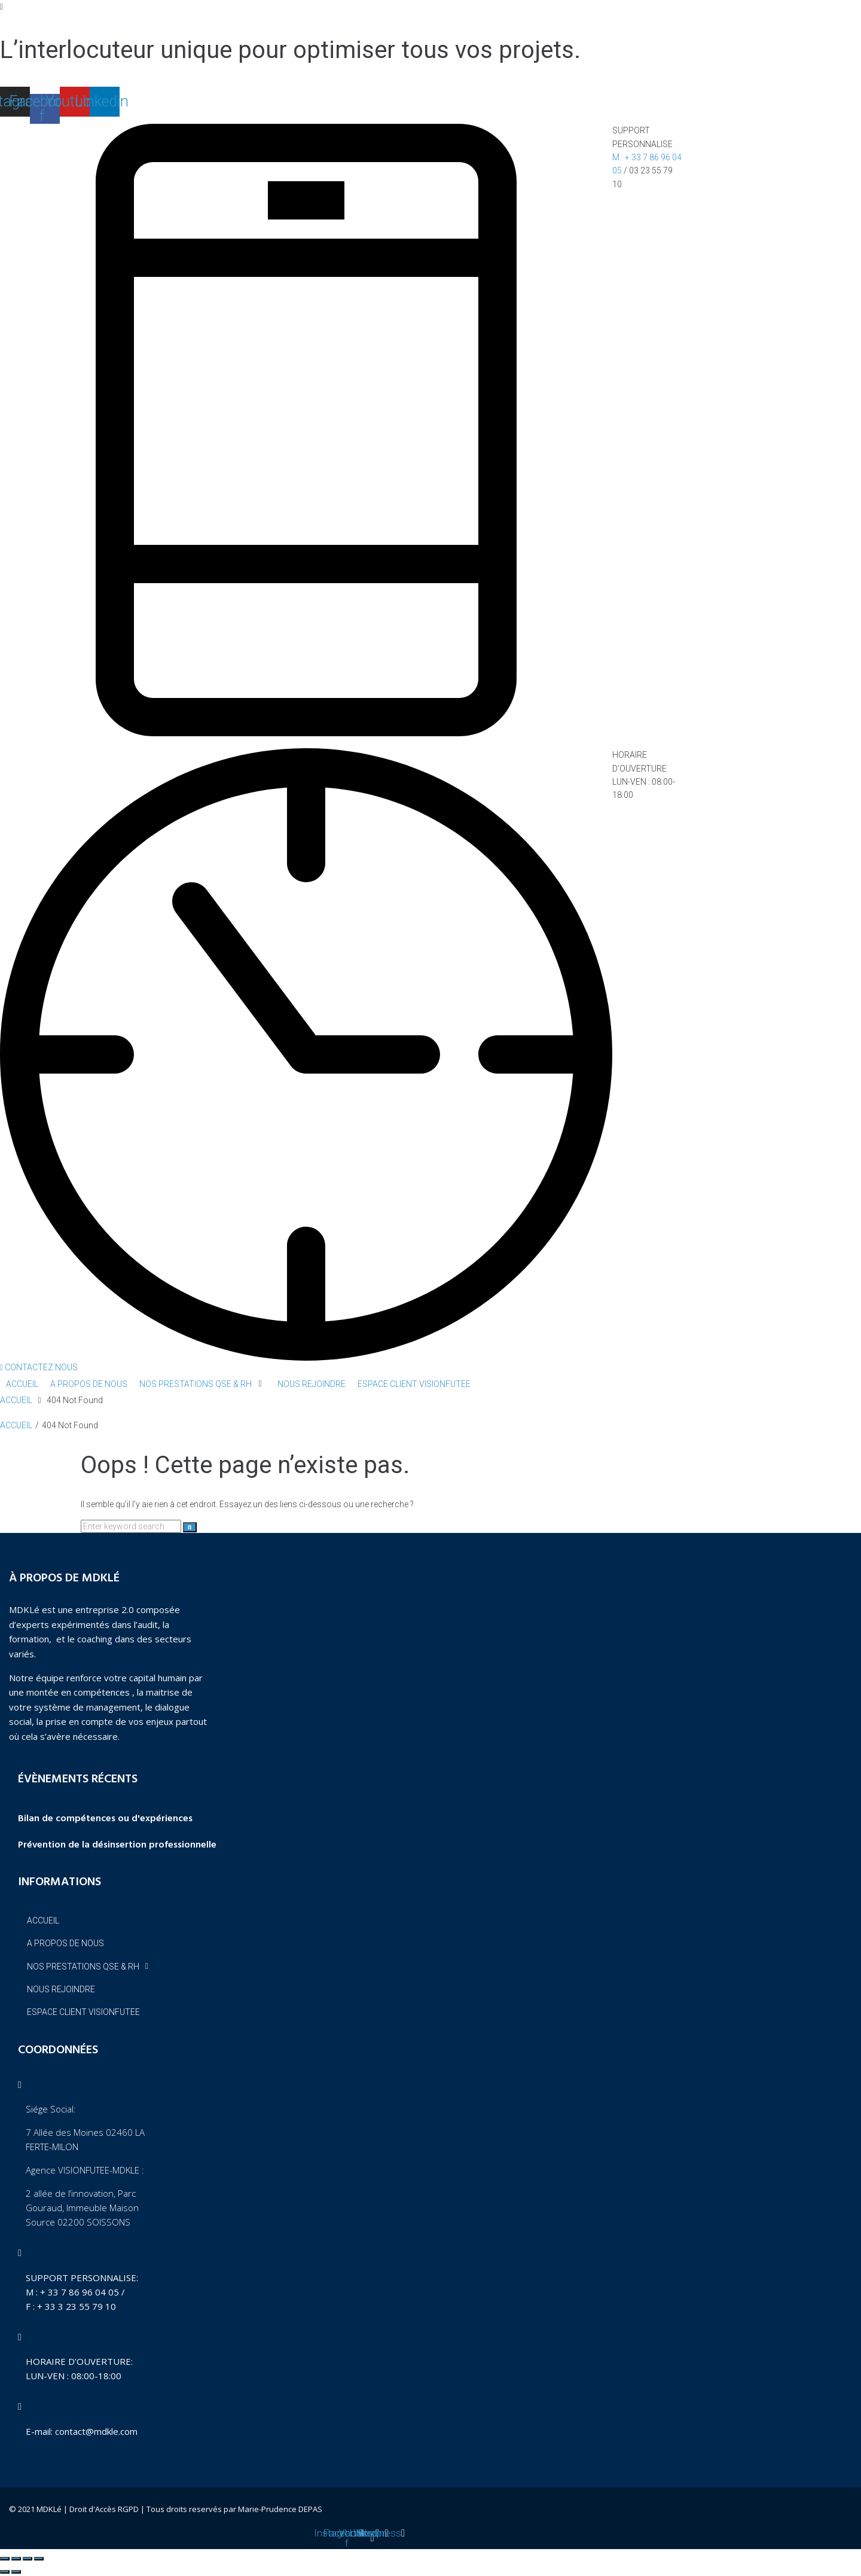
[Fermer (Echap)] (39, 2558)
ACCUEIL (16, 1400)
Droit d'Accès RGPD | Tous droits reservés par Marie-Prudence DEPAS (195, 2509)
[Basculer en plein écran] (16, 2558)
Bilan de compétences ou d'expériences (105, 1819)
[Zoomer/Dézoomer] (5, 2558)
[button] (39, 1367)
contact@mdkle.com (96, 2431)
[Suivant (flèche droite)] (16, 2572)
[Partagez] (27, 2558)
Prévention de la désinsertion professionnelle (117, 1845)
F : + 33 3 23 (52, 2306)
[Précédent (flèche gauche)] (5, 2572)
